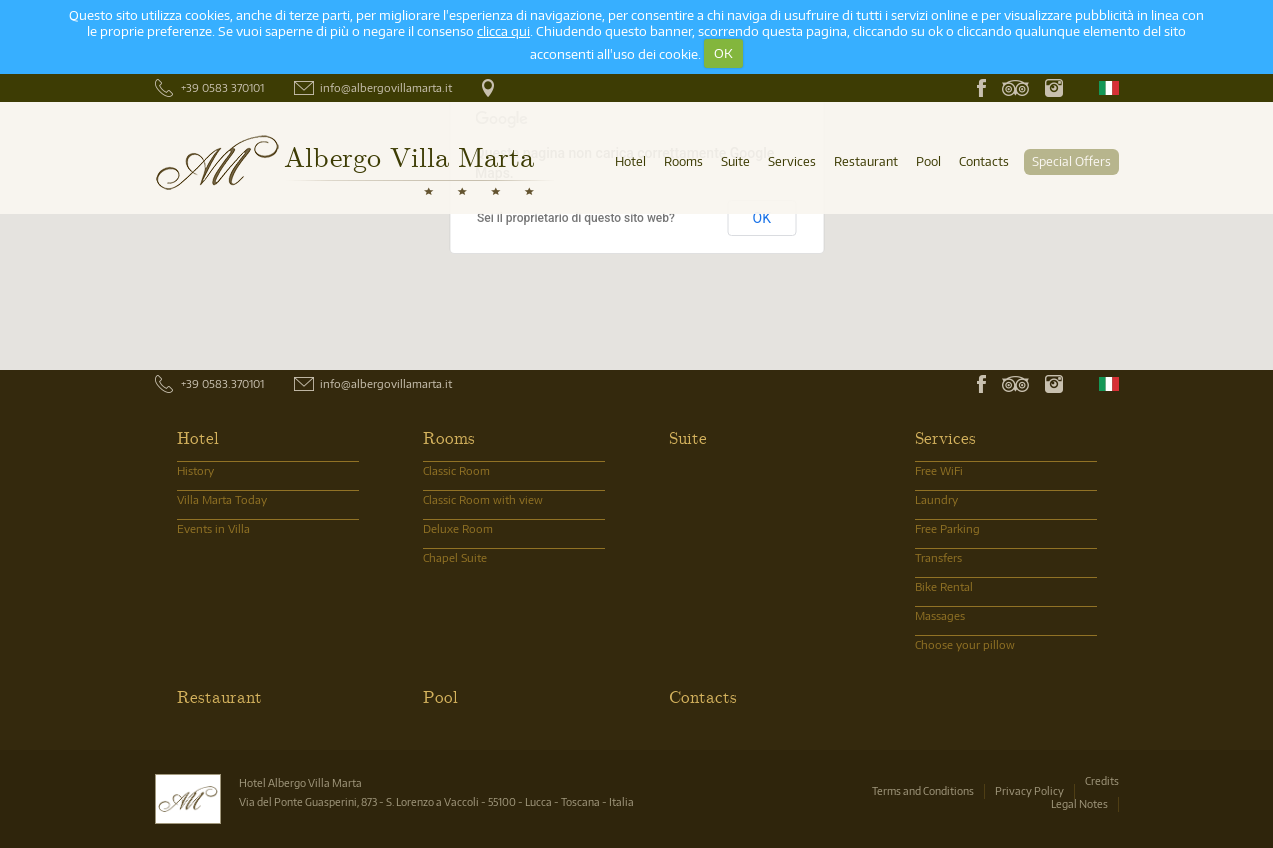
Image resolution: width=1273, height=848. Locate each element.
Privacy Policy (1029, 790)
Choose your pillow (965, 644)
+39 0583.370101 (222, 383)
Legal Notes (1079, 803)
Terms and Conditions (923, 790)
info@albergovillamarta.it (386, 87)
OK (723, 53)
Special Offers (1071, 161)
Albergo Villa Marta (409, 155)
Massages (940, 615)
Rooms (683, 161)
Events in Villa (213, 528)
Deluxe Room (458, 528)
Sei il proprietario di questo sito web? (576, 218)
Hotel (630, 161)
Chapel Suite (455, 557)
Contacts (984, 161)
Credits (1102, 780)
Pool (928, 161)
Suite (735, 161)
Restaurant (866, 161)
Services (792, 161)
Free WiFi (939, 470)
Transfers (938, 557)
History (195, 470)
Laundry (936, 499)
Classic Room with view (483, 499)
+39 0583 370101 (222, 87)
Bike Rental (944, 586)
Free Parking (947, 528)
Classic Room (456, 470)
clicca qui (503, 31)
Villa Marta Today (222, 499)
